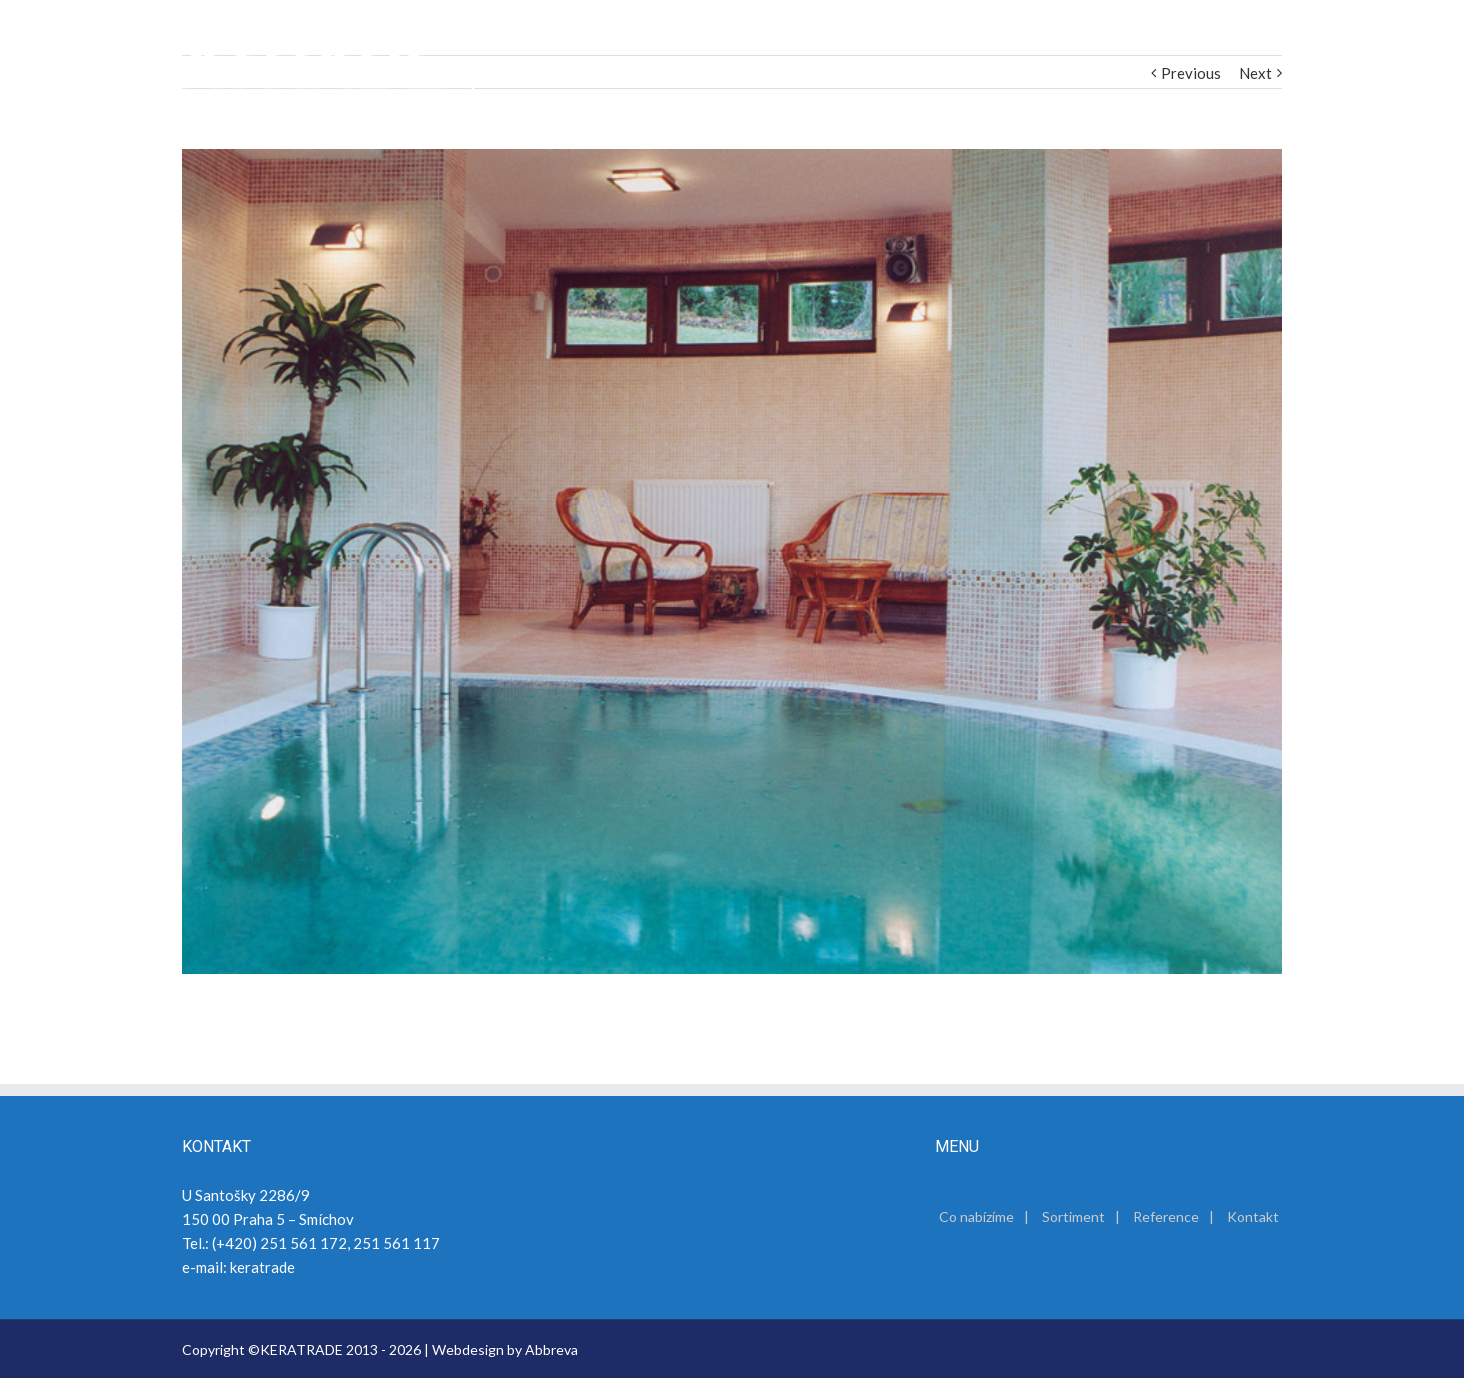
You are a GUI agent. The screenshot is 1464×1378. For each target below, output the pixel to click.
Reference (1166, 1216)
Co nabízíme (976, 1216)
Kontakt (1253, 1216)
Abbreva (551, 1349)
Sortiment (1073, 1216)
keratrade (262, 1267)
